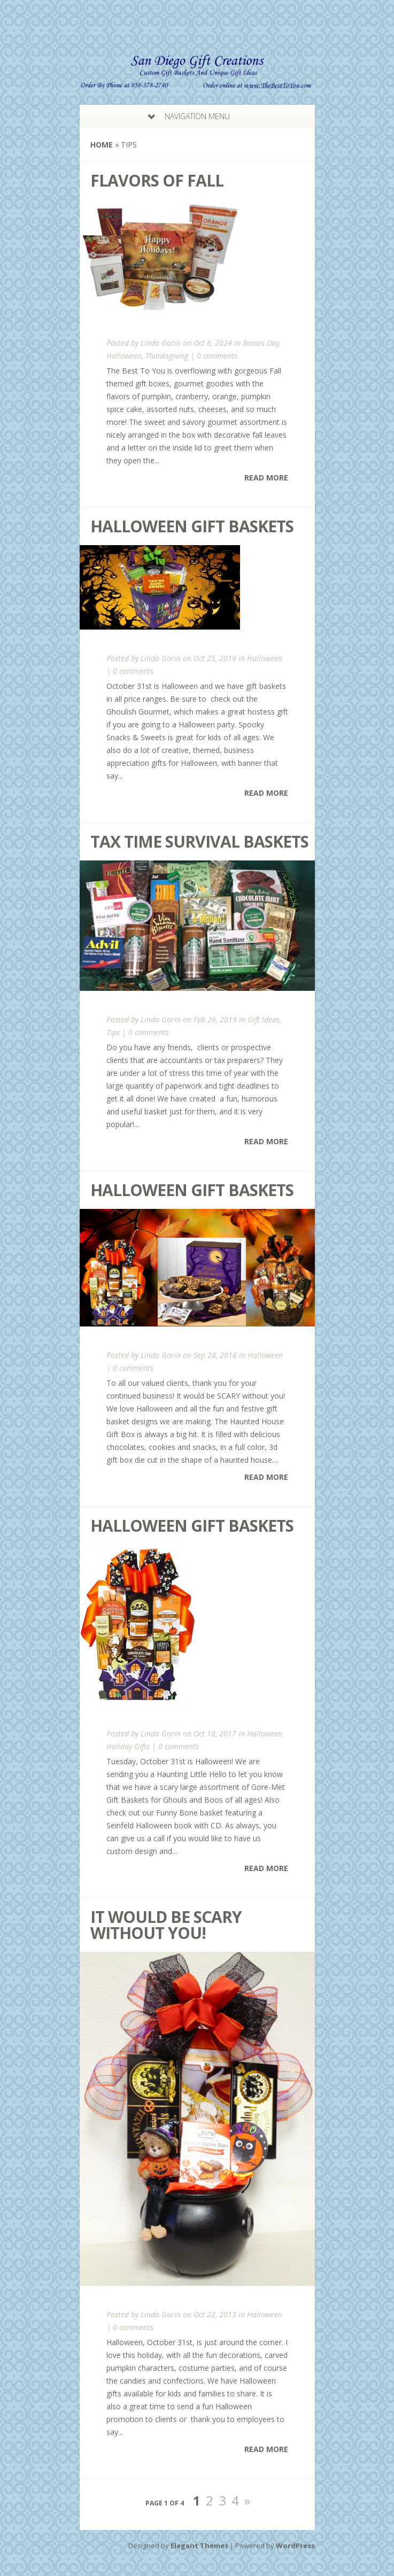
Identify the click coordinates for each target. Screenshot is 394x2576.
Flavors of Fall (156, 180)
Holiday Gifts (128, 1746)
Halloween (124, 356)
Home (101, 144)
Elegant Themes (199, 2545)
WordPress (295, 2545)
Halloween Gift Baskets (191, 526)
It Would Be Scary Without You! (166, 1925)
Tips (113, 1032)
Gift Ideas (264, 1019)
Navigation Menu (190, 116)
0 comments (217, 356)
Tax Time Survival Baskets (199, 841)
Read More (266, 477)
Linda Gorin (161, 343)
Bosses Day (261, 343)
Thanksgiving (166, 356)
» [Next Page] (247, 2500)
